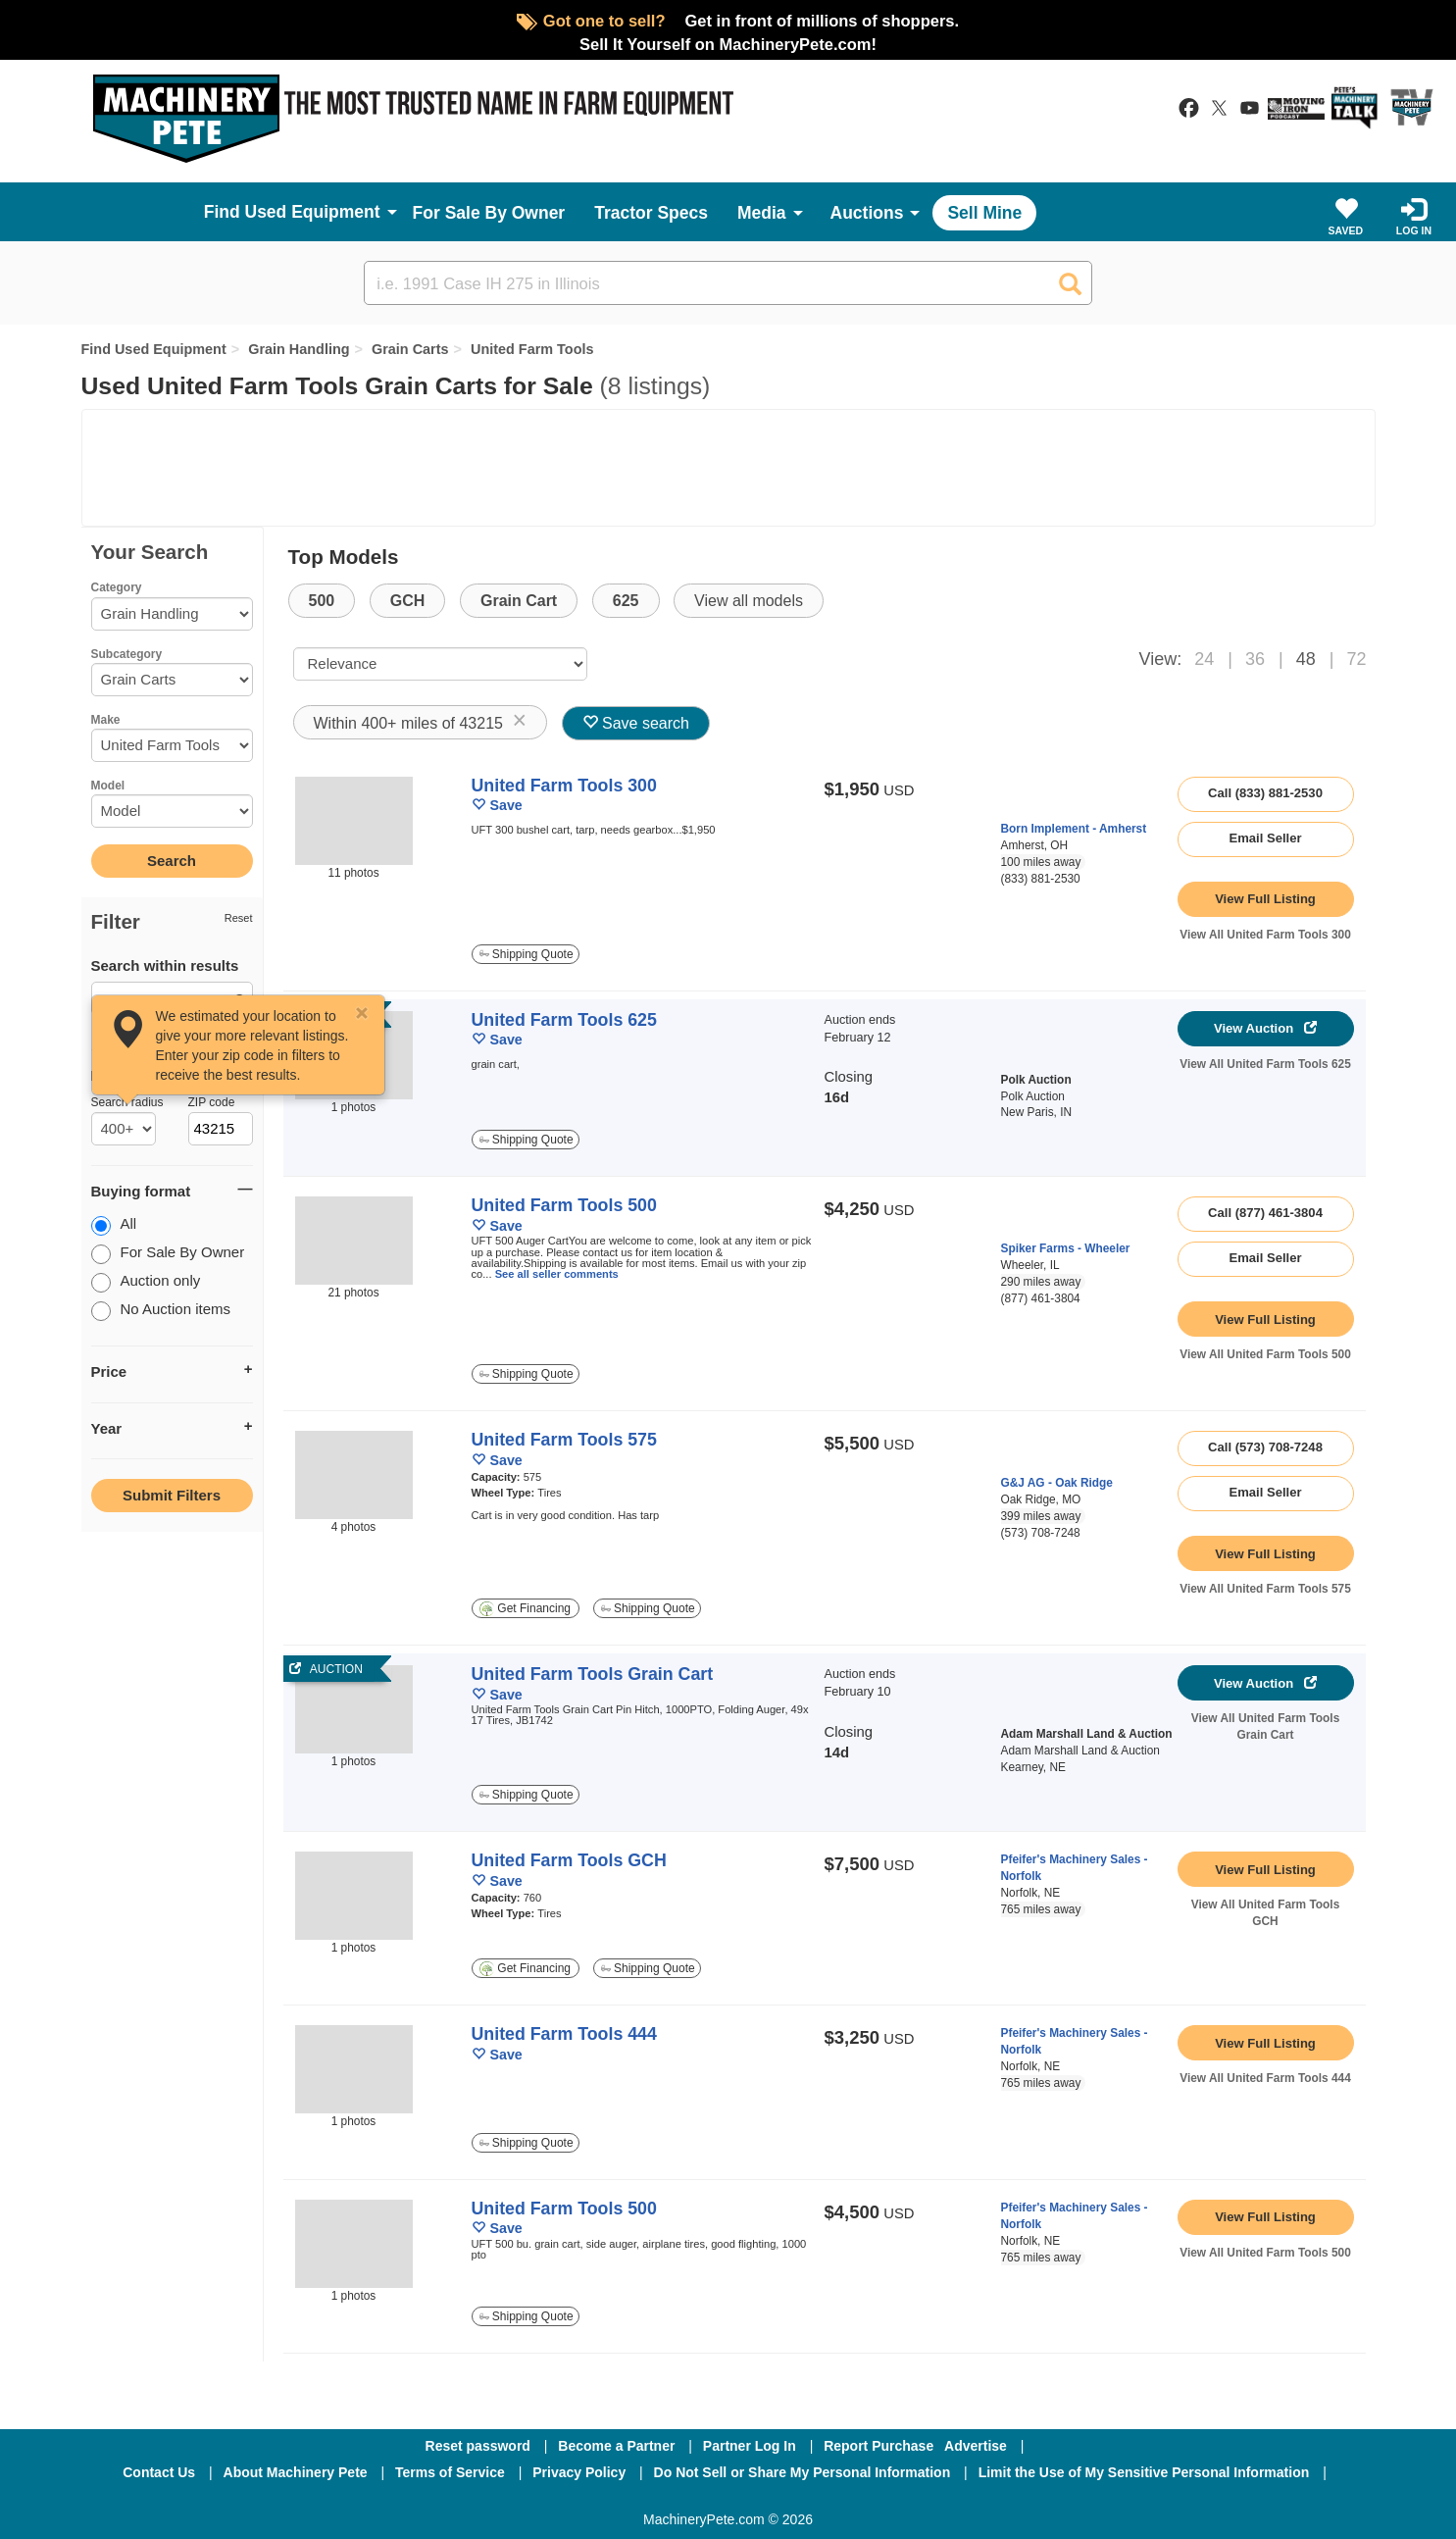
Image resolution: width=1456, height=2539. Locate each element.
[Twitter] (729, 2499)
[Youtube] (830, 2499)
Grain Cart (518, 600)
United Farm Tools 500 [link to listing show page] (564, 1205)
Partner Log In (749, 2446)
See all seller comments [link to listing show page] (557, 1274)
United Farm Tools (532, 349)
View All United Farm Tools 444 (1265, 2078)
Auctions (867, 213)
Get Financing (525, 1608)
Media (761, 213)
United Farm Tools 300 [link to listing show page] (564, 785)
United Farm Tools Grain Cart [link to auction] (593, 1674)
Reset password (478, 2446)
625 (626, 600)
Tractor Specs (651, 213)
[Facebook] (624, 2499)
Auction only (146, 1282)
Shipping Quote (526, 954)
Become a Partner (616, 2446)
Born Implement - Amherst (1074, 829)
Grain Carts (410, 349)
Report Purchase (878, 2446)
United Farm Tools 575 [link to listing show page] (564, 1439)
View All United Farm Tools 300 (1265, 934)
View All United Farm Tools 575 (1265, 1589)
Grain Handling (298, 349)
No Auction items (161, 1310)
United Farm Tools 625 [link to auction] (564, 1020)
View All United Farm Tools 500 (1265, 1354)
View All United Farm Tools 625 (1265, 1064)
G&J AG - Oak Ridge (1057, 1483)
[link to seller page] (1038, 797)
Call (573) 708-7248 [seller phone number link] (1265, 1447)
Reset (239, 918)
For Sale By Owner (489, 213)
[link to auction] (354, 1709)
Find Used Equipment (153, 349)
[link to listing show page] (1266, 899)
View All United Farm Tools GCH (1265, 1913)
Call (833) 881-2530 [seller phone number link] (1265, 793)
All (114, 1225)
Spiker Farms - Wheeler (1065, 1248)
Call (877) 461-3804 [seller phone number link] (1265, 1212)
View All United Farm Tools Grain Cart (1265, 1726)
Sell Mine (984, 213)
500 (322, 600)
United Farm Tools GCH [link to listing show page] (569, 1860)
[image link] (354, 821)
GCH (408, 600)
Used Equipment (312, 212)
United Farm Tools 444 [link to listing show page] (564, 2034)
